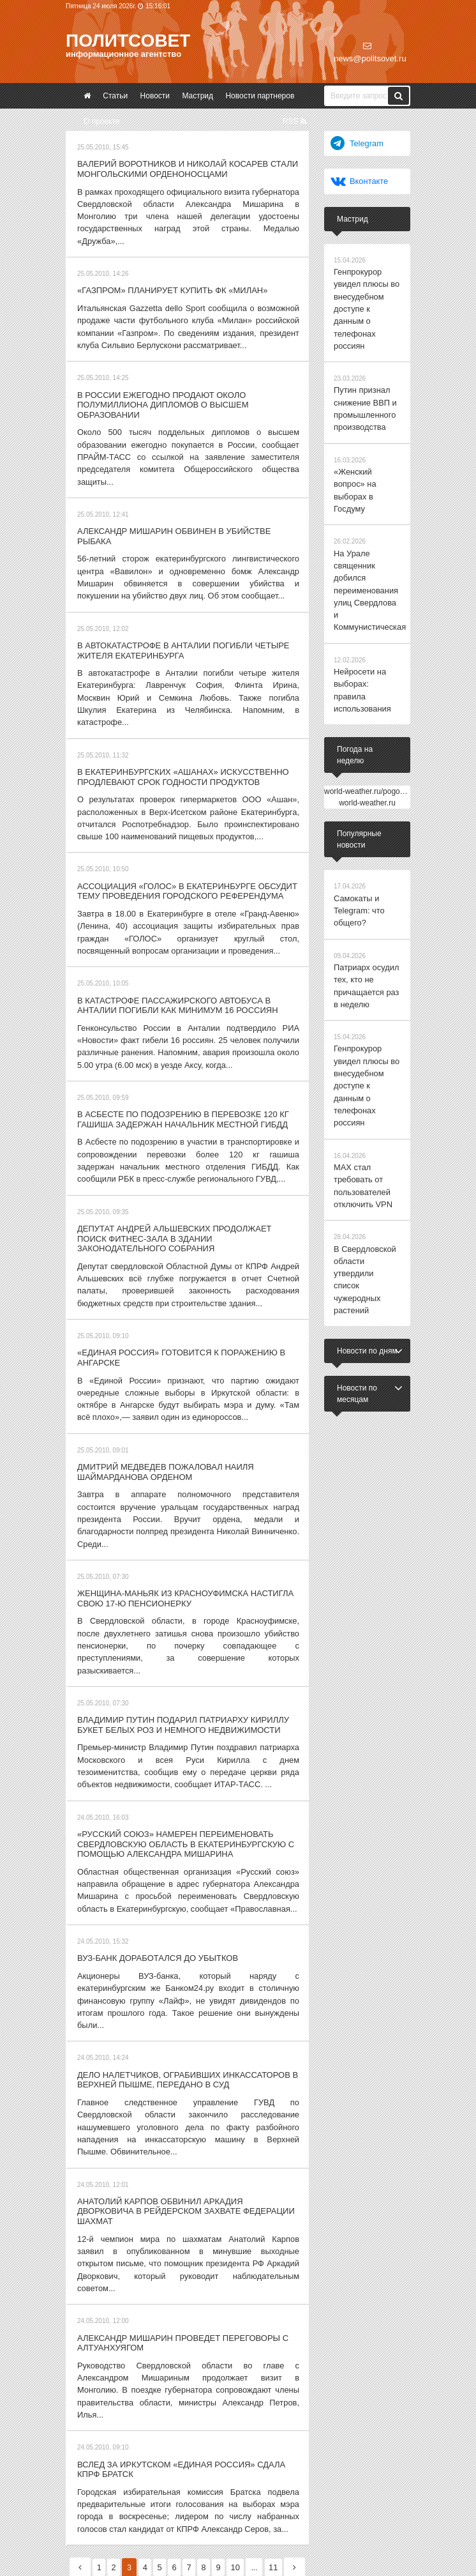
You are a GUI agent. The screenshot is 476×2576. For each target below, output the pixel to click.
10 (253, 2384)
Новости (155, 95)
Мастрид (197, 95)
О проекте (102, 121)
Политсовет (128, 40)
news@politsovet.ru (370, 52)
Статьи (115, 95)
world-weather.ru (367, 729)
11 (293, 2384)
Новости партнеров (259, 95)
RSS (294, 121)
